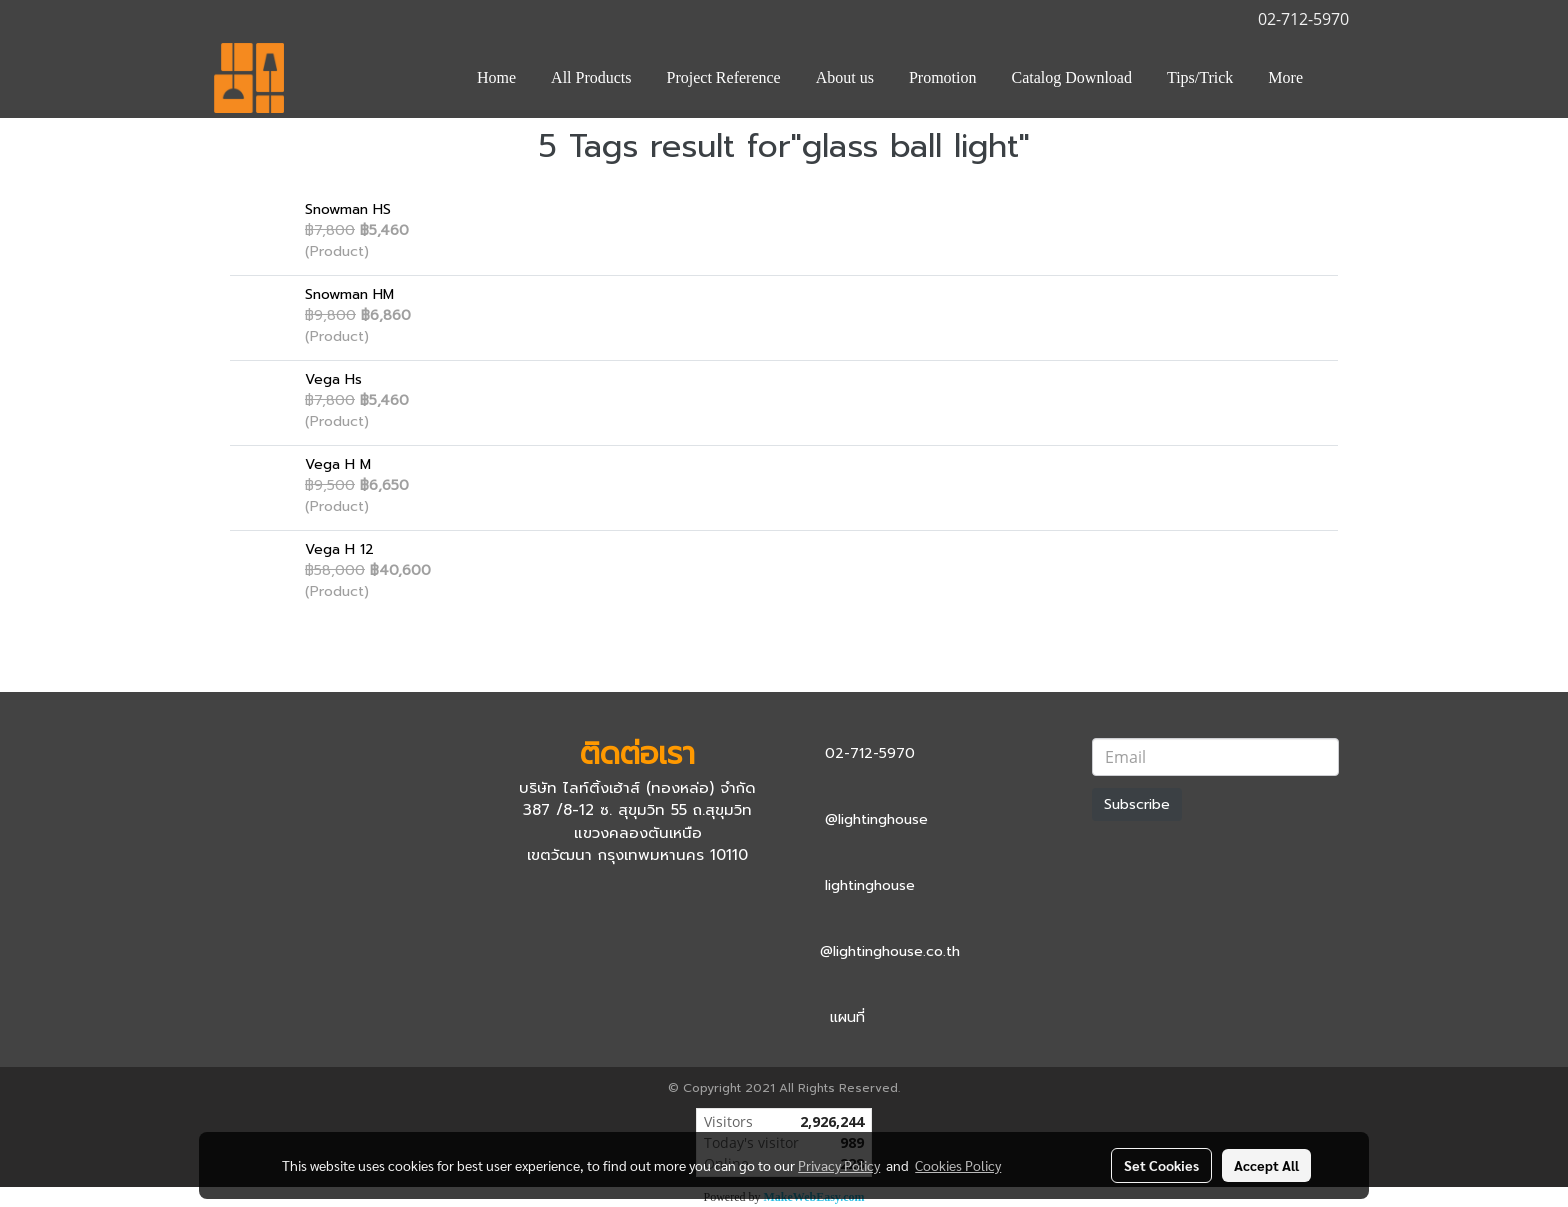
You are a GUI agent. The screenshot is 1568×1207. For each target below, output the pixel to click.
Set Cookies (1161, 1165)
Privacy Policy (839, 1165)
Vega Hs (333, 379)
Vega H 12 (339, 549)
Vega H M (338, 464)
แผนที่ (847, 1017)
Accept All (1266, 1165)
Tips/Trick (1200, 77)
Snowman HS (348, 209)
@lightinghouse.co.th (890, 951)
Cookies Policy (958, 1165)
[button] (1338, 78)
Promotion (943, 77)
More (1285, 77)
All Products (591, 77)
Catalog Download (1072, 77)
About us (845, 77)
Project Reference (724, 77)
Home (496, 77)
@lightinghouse (876, 819)
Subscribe (1137, 804)
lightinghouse (870, 885)
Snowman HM (349, 294)
